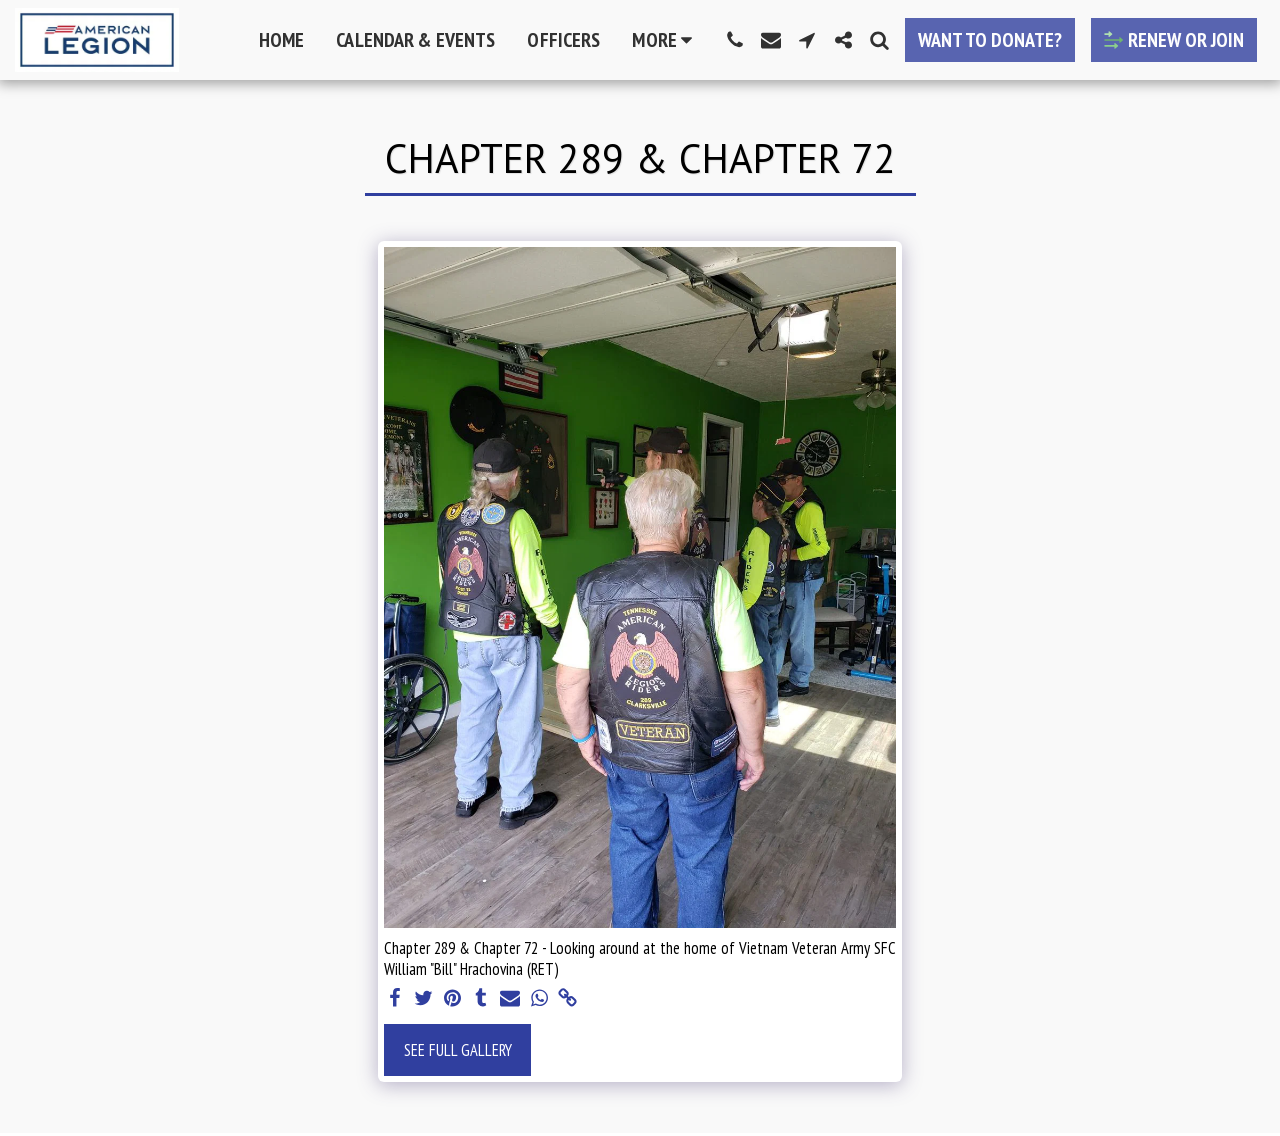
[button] (735, 40)
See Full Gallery (458, 1050)
